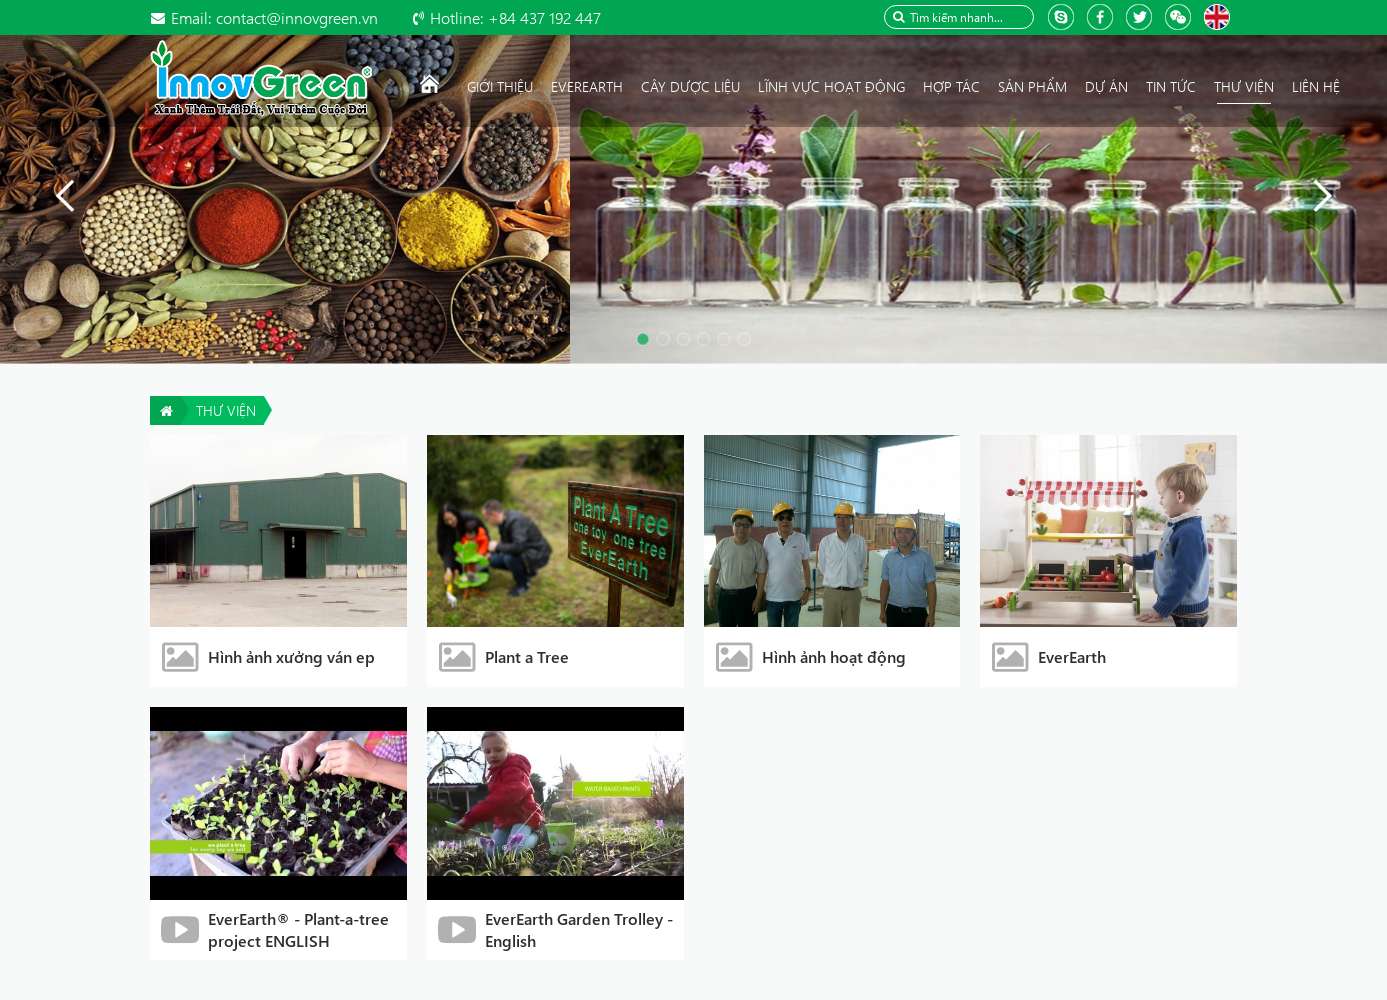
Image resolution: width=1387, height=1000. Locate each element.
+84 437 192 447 (515, 17)
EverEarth (1072, 656)
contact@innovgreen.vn (274, 17)
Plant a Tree (527, 656)
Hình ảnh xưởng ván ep (291, 656)
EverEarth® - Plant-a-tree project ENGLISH (298, 929)
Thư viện (226, 410)
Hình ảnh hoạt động (834, 656)
